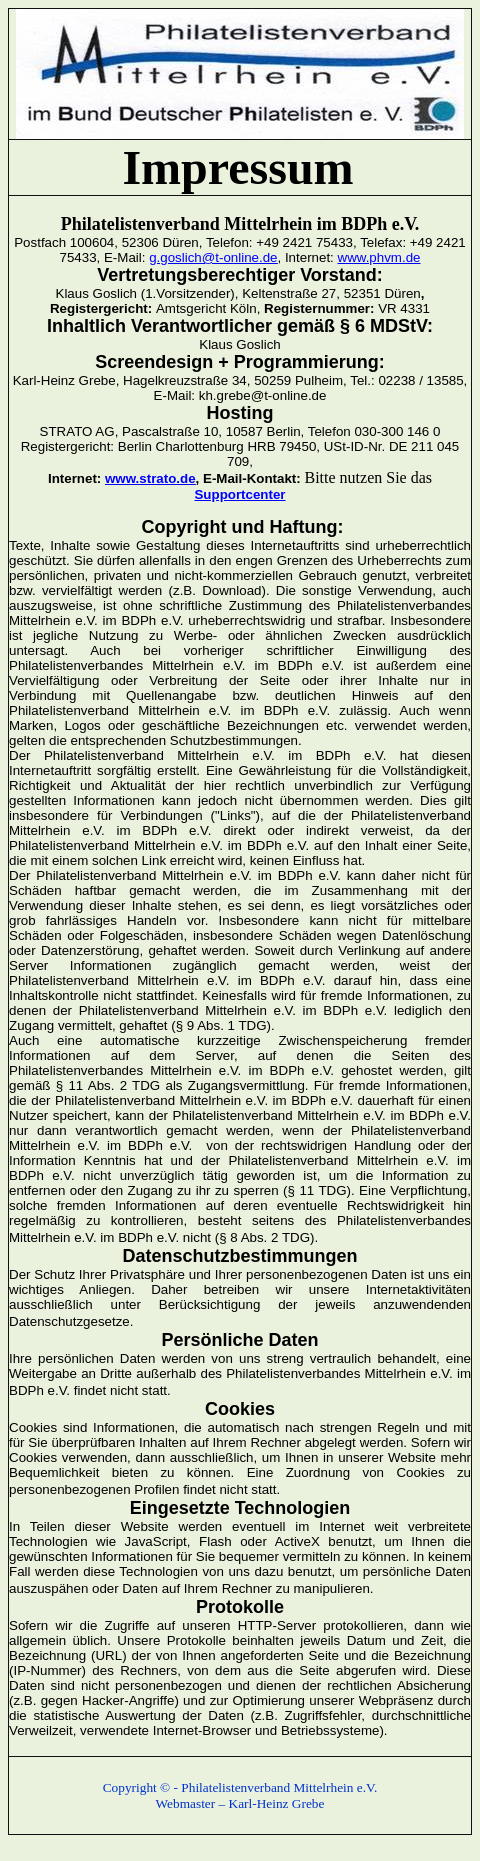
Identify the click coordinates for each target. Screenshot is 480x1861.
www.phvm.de (379, 257)
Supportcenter (239, 494)
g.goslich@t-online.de (213, 257)
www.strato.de (150, 478)
